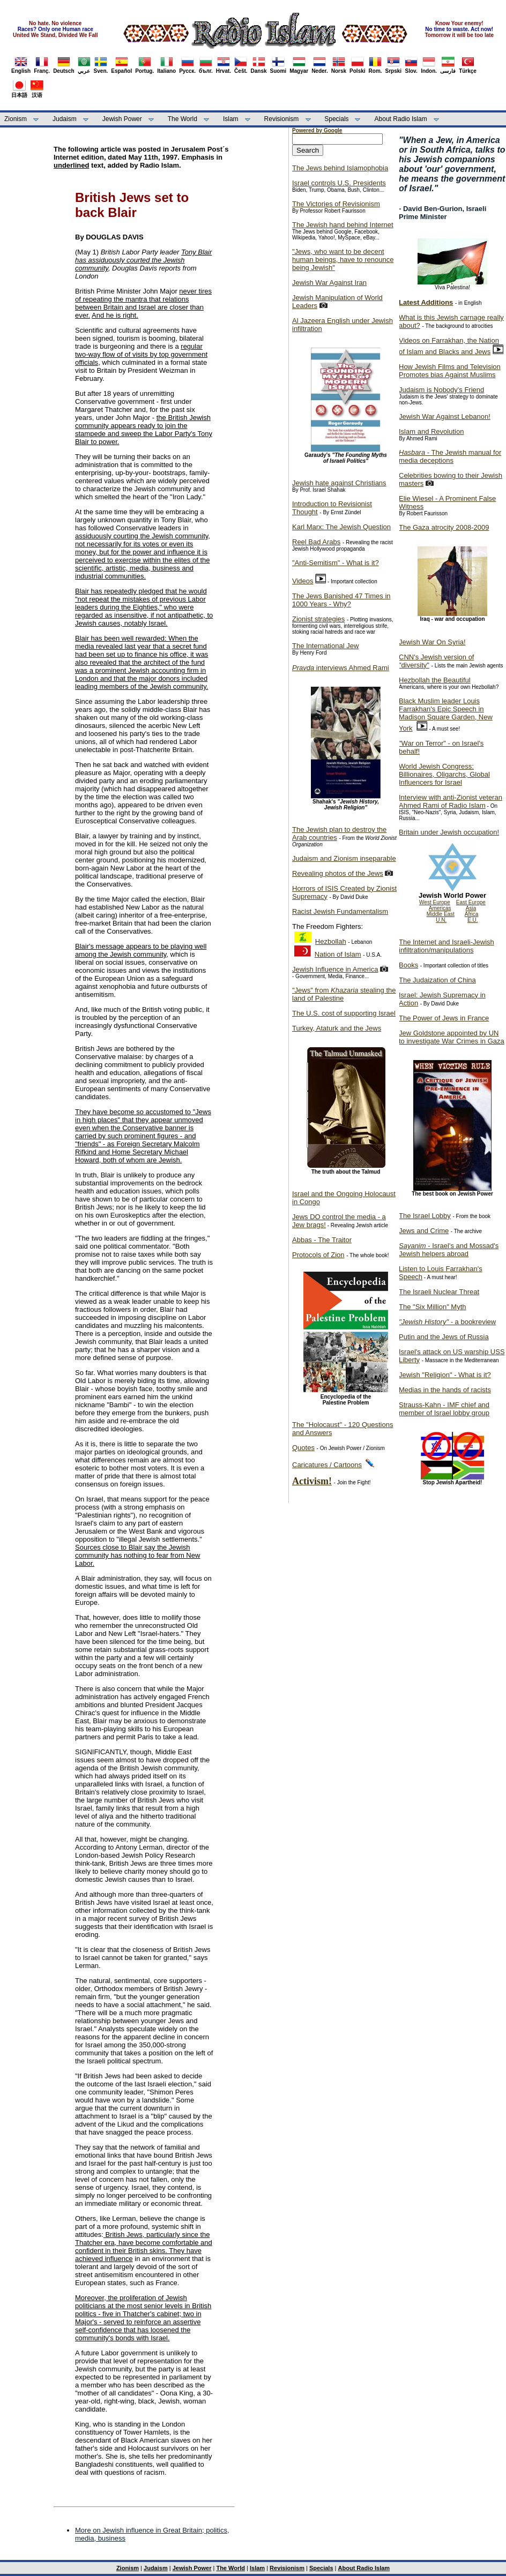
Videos (303, 581)
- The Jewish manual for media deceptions (450, 456)
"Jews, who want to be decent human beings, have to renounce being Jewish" (342, 259)
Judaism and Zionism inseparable (344, 858)
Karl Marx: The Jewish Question (341, 527)
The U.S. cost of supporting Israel (344, 1013)
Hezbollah (330, 941)
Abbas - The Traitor (322, 1240)
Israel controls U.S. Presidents (339, 183)
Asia (471, 908)
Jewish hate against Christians (339, 483)
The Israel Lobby (425, 1216)
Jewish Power (122, 119)
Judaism (65, 119)
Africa (472, 914)
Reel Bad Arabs (316, 542)
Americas (440, 908)
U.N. (441, 920)
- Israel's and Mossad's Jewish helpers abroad (448, 1250)
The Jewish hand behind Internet (342, 225)
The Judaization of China (437, 980)
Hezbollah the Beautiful (435, 680)
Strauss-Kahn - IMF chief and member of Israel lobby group (444, 1409)
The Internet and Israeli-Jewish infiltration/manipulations (446, 946)
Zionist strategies (318, 619)
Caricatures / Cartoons (327, 1465)
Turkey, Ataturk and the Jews (336, 1028)
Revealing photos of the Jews (337, 873)
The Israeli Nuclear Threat (439, 1292)
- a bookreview (447, 1322)
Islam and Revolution (431, 431)
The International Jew (325, 646)
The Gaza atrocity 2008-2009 (444, 527)
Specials (336, 119)
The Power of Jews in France (444, 1018)
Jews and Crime (424, 1231)
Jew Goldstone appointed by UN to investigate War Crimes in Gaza (451, 1037)
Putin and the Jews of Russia (444, 1337)
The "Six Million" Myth (432, 1307)
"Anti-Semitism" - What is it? (335, 563)
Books (408, 965)
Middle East (441, 914)
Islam (231, 119)
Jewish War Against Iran (329, 283)
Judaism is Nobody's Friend (441, 390)
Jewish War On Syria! (432, 642)
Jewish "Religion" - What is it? (445, 1375)
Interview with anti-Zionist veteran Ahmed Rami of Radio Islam (450, 801)
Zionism (15, 119)
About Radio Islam (401, 119)
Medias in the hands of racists (445, 1390)
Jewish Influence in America (335, 969)
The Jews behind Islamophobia (340, 168)
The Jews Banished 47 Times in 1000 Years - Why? (341, 600)
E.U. (472, 920)
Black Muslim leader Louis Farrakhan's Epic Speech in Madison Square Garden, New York (446, 714)
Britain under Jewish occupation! (449, 832)
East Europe (471, 902)
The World (182, 119)
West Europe (434, 902)
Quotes (303, 1448)
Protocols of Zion (318, 1255)
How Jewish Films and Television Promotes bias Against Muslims (450, 371)
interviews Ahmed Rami (340, 668)
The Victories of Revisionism (336, 204)
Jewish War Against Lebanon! (444, 416)
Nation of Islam (338, 954)
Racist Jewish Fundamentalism (340, 911)
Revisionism (281, 119)
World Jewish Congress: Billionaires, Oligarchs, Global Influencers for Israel (444, 774)
